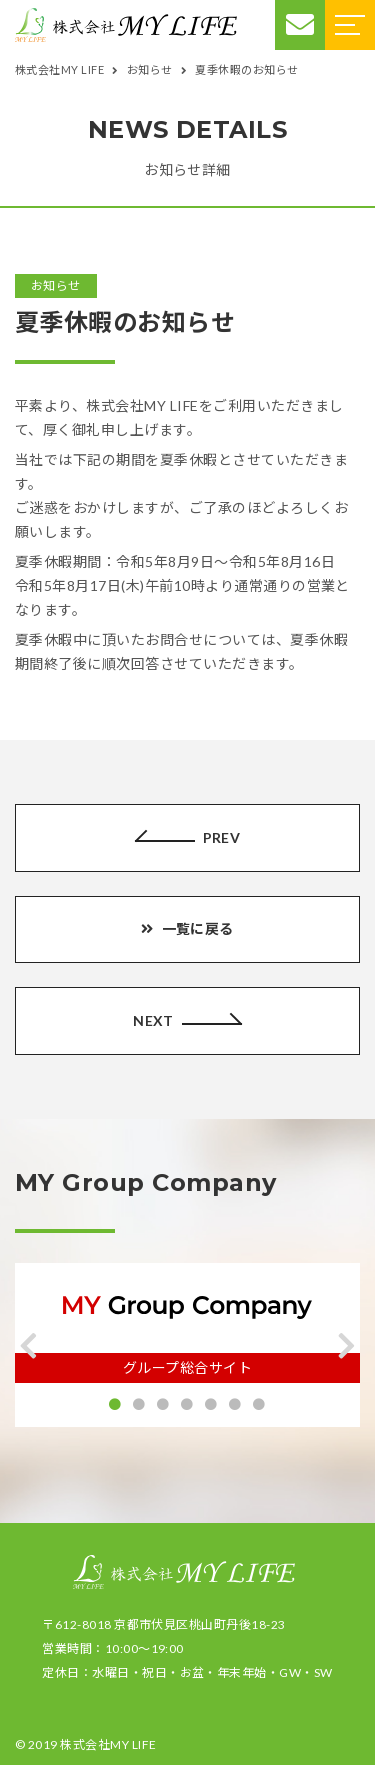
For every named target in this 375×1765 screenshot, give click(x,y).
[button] (28, 1346)
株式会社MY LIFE (108, 1744)
